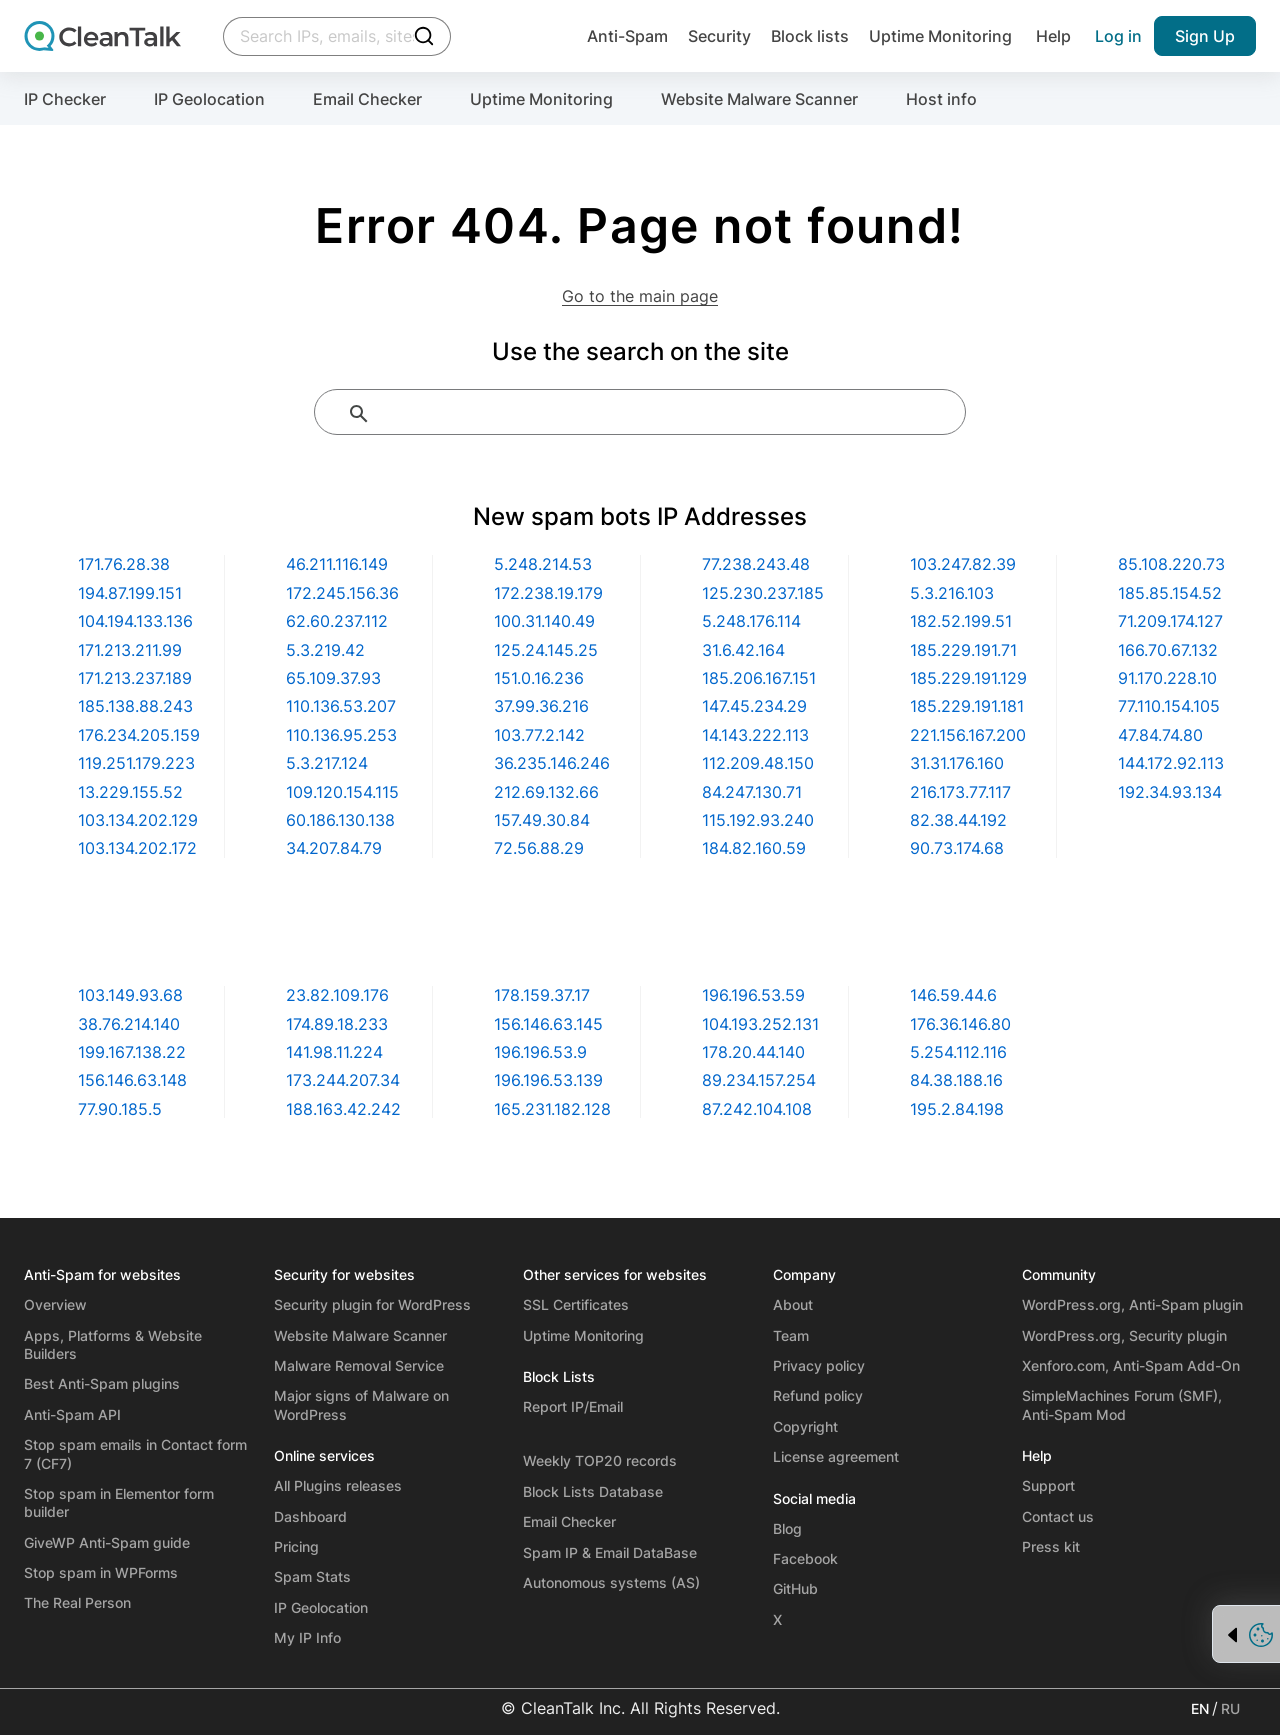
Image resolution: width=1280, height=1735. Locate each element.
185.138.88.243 (135, 706)
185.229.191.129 (968, 678)
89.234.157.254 (759, 1080)
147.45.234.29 (754, 706)
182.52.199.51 (961, 621)
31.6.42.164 (743, 650)
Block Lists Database (593, 1491)
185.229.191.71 (963, 650)
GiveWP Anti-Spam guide (107, 1542)
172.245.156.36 (342, 593)
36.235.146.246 (552, 763)
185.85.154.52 (1170, 593)
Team (791, 1335)
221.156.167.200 (968, 735)
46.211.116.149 (337, 564)
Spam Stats (312, 1576)
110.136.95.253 (341, 735)
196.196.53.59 (753, 995)
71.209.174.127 (1170, 621)
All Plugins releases (338, 1485)
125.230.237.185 (763, 593)
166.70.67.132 (1168, 650)
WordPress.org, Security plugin (1124, 1335)
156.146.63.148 (132, 1080)
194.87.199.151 (130, 593)
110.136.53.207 (341, 706)
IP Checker (65, 99)
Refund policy (818, 1395)
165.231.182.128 (552, 1109)
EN (1200, 1708)
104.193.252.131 (760, 1024)
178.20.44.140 (753, 1052)
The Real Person (77, 1602)
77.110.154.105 (1169, 706)
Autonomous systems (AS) (611, 1582)
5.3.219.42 (325, 650)
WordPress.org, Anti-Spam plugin (1132, 1304)
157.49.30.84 (542, 820)
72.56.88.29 (539, 848)
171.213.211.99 (130, 650)
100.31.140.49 (544, 621)
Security (711, 36)
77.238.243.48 (756, 564)
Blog (787, 1528)
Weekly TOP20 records (600, 1460)
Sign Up (1205, 36)
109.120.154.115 (342, 792)
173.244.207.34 (343, 1080)
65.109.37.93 (333, 678)
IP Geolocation (209, 99)
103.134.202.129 (138, 820)
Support (1048, 1485)
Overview (55, 1304)
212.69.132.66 (546, 792)
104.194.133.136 (135, 621)
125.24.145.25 (546, 650)
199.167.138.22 (132, 1052)
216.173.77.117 (960, 792)
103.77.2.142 (539, 735)
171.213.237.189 (135, 678)
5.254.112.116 (958, 1052)
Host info (941, 99)
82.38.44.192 (958, 820)
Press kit (1051, 1546)
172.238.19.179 (548, 593)
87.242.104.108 (757, 1109)
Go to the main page (640, 296)
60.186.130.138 (340, 820)
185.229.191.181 (967, 706)
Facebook (805, 1558)
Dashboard (310, 1516)
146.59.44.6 (953, 995)
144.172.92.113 (1171, 763)
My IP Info (307, 1637)
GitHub (795, 1588)
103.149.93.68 (130, 995)
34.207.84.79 (334, 848)
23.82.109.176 (337, 995)
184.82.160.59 (754, 848)
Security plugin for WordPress (372, 1304)
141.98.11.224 (334, 1052)
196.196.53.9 (540, 1052)
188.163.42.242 (343, 1109)
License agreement (836, 1456)
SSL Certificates (576, 1304)
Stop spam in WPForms (101, 1572)
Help (1053, 36)
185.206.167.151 (759, 678)
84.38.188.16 (956, 1080)
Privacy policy (819, 1365)
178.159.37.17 (542, 995)
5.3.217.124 (327, 763)
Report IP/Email (573, 1406)
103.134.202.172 (137, 848)
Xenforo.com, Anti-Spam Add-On (1131, 1365)
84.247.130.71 (752, 792)
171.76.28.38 (124, 564)
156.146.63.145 (548, 1024)
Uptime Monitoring (940, 36)
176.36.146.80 (960, 1024)
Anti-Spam (615, 36)
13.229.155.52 (130, 792)
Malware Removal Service (359, 1365)
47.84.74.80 (1160, 735)
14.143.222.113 (755, 735)
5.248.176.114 (751, 621)
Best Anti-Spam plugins (102, 1383)
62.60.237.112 (337, 621)
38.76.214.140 (129, 1024)
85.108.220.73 (1171, 564)
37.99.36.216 (541, 706)
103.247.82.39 (963, 564)
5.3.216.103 (952, 593)
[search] (664, 414)
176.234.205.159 (139, 735)
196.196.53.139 (548, 1080)
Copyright (805, 1426)
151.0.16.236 (539, 678)
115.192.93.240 (758, 820)
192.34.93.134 (1170, 792)
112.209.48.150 (758, 763)
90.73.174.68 (957, 848)
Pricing (296, 1546)
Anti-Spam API (72, 1414)
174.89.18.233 (337, 1024)
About (793, 1304)
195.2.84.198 (957, 1109)
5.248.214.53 (543, 564)
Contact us (1058, 1516)
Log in (1118, 36)
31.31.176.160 (957, 763)
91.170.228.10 (1167, 678)
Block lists (806, 36)
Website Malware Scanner (759, 99)
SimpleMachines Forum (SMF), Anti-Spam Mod (1122, 1404)
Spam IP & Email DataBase (610, 1552)
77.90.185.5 (120, 1109)
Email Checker (367, 99)
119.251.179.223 (136, 763)
